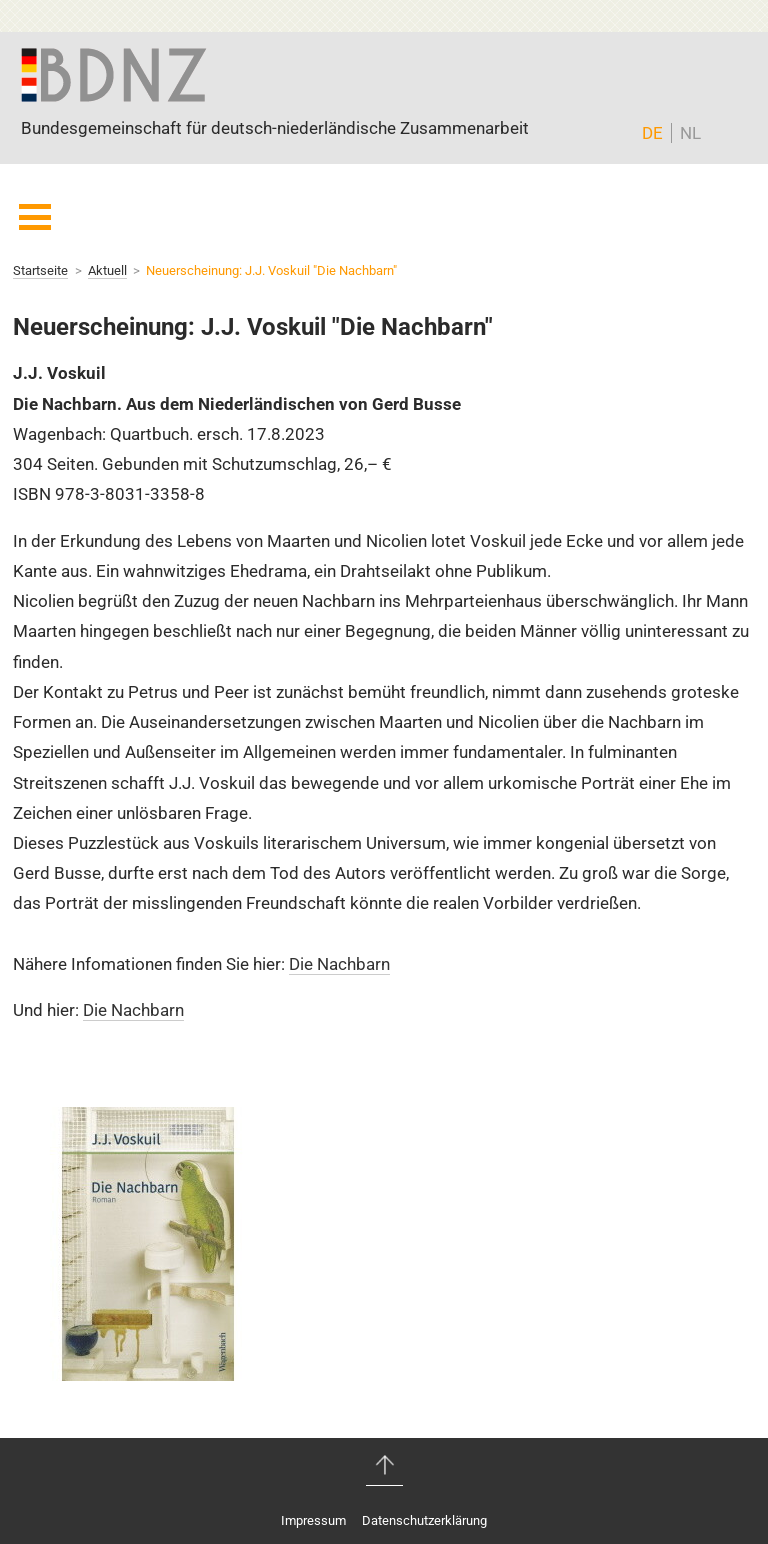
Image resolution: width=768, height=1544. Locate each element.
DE (652, 133)
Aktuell (107, 270)
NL (690, 133)
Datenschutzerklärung (424, 1520)
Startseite (40, 270)
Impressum (313, 1520)
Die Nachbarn (339, 964)
